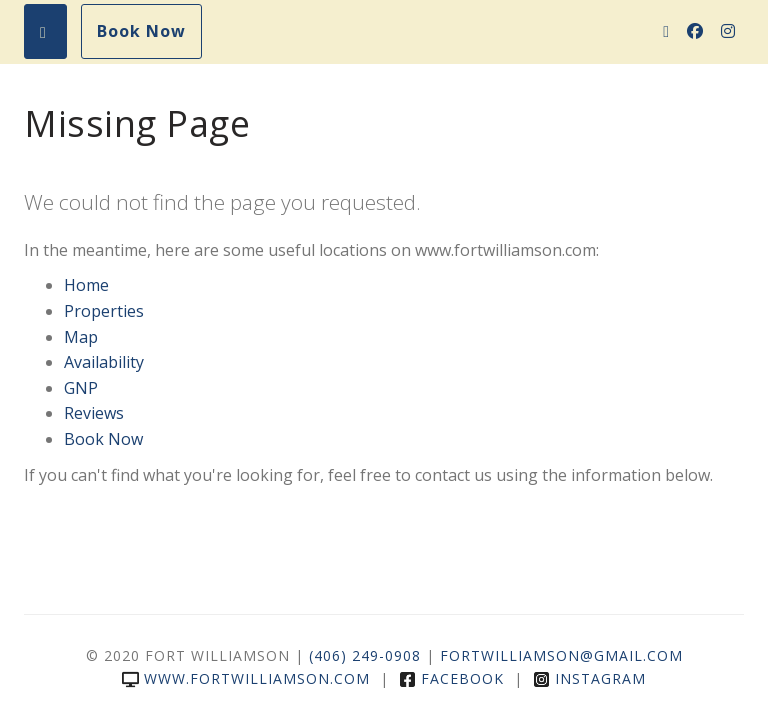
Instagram (589, 678)
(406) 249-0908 (365, 655)
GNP (81, 388)
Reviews (94, 413)
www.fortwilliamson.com (246, 678)
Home (86, 285)
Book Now (141, 31)
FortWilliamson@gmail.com (561, 655)
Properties (104, 311)
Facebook (451, 678)
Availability (104, 362)
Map (81, 337)
